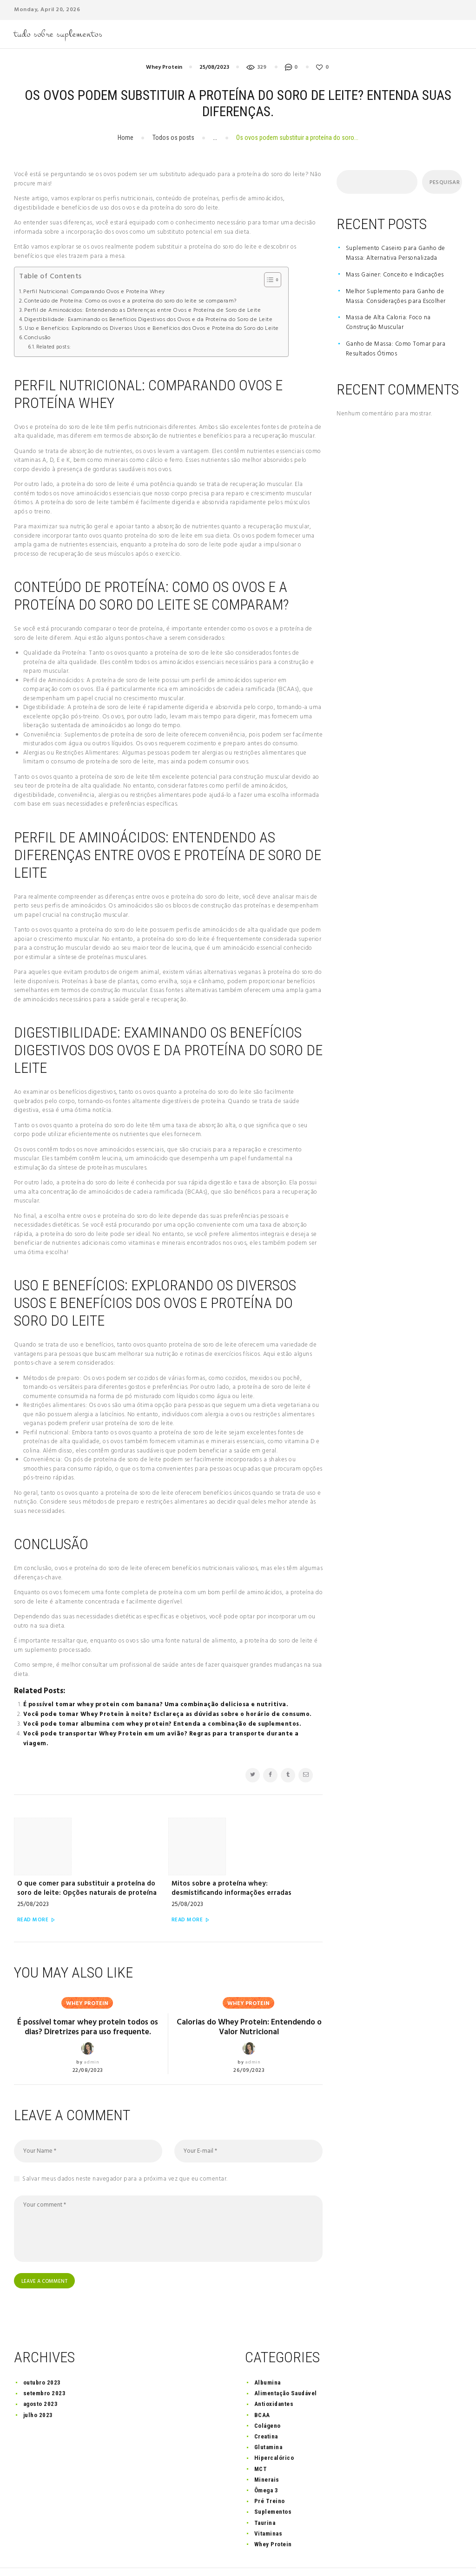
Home (125, 137)
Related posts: (53, 347)
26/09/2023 (248, 2031)
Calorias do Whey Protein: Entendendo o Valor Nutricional (249, 1986)
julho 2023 (38, 2390)
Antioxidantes (274, 2379)
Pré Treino (269, 2476)
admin (91, 2034)
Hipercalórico (274, 2433)
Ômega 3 (266, 2465)
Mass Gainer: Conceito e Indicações (395, 275)
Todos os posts (173, 137)
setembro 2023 (44, 2369)
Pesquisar (442, 182)
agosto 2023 (40, 2379)
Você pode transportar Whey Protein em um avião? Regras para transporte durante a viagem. (161, 1738)
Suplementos (273, 2487)
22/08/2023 (88, 2042)
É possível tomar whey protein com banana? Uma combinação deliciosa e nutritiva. (156, 1704)
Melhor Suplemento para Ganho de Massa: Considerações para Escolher (396, 296)
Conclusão (37, 338)
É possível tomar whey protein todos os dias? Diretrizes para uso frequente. (88, 1992)
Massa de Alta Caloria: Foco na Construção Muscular (388, 322)
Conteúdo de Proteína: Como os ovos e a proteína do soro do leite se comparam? (130, 301)
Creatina (266, 2411)
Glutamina (268, 2422)
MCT (260, 2444)
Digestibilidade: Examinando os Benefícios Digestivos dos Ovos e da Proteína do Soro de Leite (148, 319)
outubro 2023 (42, 2357)
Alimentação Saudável (285, 2369)
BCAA (262, 2390)
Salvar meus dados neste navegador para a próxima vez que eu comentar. (125, 2151)
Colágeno (267, 2401)
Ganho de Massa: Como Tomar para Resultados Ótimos (396, 349)
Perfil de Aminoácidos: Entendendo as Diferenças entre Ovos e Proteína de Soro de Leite (142, 310)
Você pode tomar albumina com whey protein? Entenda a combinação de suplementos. (162, 1724)
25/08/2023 (214, 67)
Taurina (265, 2498)
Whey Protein (164, 67)
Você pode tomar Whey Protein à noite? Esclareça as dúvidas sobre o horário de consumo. (167, 1714)
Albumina (267, 2357)
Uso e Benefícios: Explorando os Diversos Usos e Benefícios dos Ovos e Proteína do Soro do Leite (152, 328)
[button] (268, 280)
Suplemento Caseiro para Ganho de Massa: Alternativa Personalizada (395, 253)
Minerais (266, 2454)
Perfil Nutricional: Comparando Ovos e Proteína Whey (94, 292)
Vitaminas (268, 2508)
